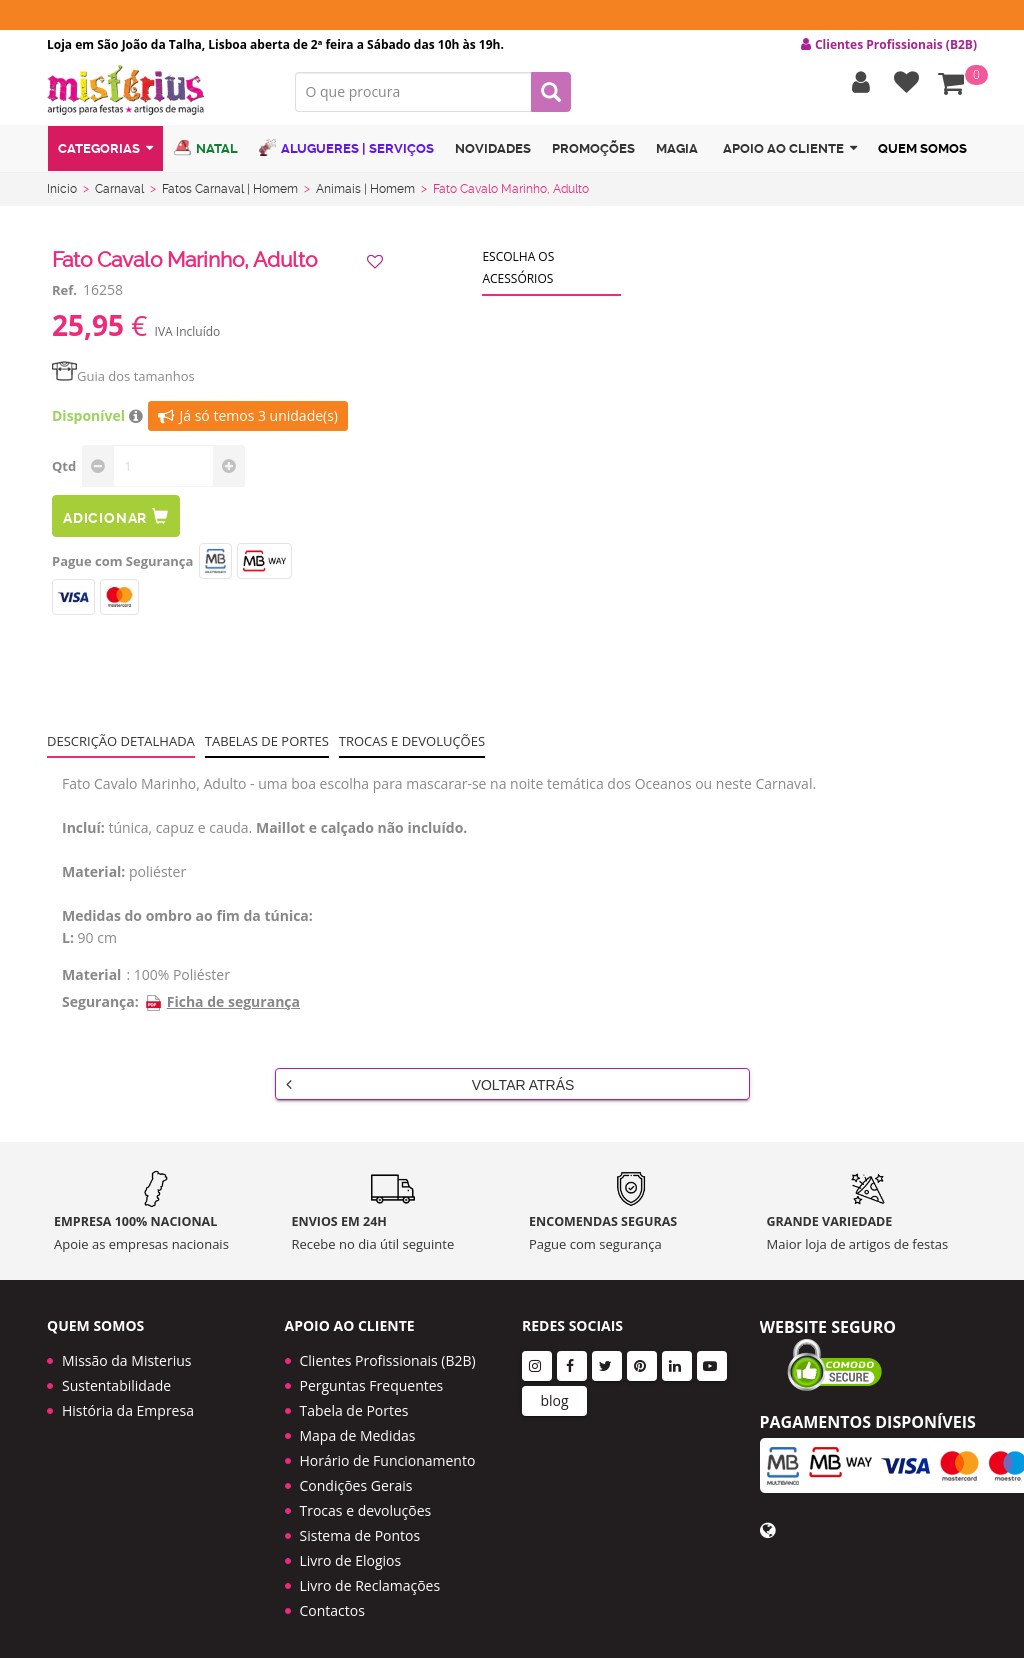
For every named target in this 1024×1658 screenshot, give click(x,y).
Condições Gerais (356, 1477)
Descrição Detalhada (121, 745)
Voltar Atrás (430, 1088)
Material (91, 978)
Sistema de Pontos (360, 1527)
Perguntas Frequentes (372, 1377)
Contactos (332, 1602)
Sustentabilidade (116, 1377)
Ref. (64, 294)
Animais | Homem (365, 193)
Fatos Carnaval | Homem (230, 193)
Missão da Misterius (126, 1352)
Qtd (64, 470)
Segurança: (100, 1005)
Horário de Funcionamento (388, 1452)
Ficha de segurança (222, 1005)
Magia (677, 153)
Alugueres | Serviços (346, 152)
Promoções (593, 153)
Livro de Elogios (351, 1552)
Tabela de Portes (354, 1402)
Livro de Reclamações (370, 1577)
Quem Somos (922, 153)
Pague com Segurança (122, 565)
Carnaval (119, 193)
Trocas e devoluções (412, 745)
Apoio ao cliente (790, 153)
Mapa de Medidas (358, 1427)
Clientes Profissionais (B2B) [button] (889, 45)
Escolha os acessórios (518, 271)
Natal (206, 152)
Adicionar (116, 520)
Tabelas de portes (267, 745)
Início (62, 193)
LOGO (156, 95)
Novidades (493, 153)
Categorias (105, 153)
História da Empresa (128, 1402)
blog (554, 1392)
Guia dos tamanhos (123, 380)
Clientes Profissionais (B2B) (388, 1352)
